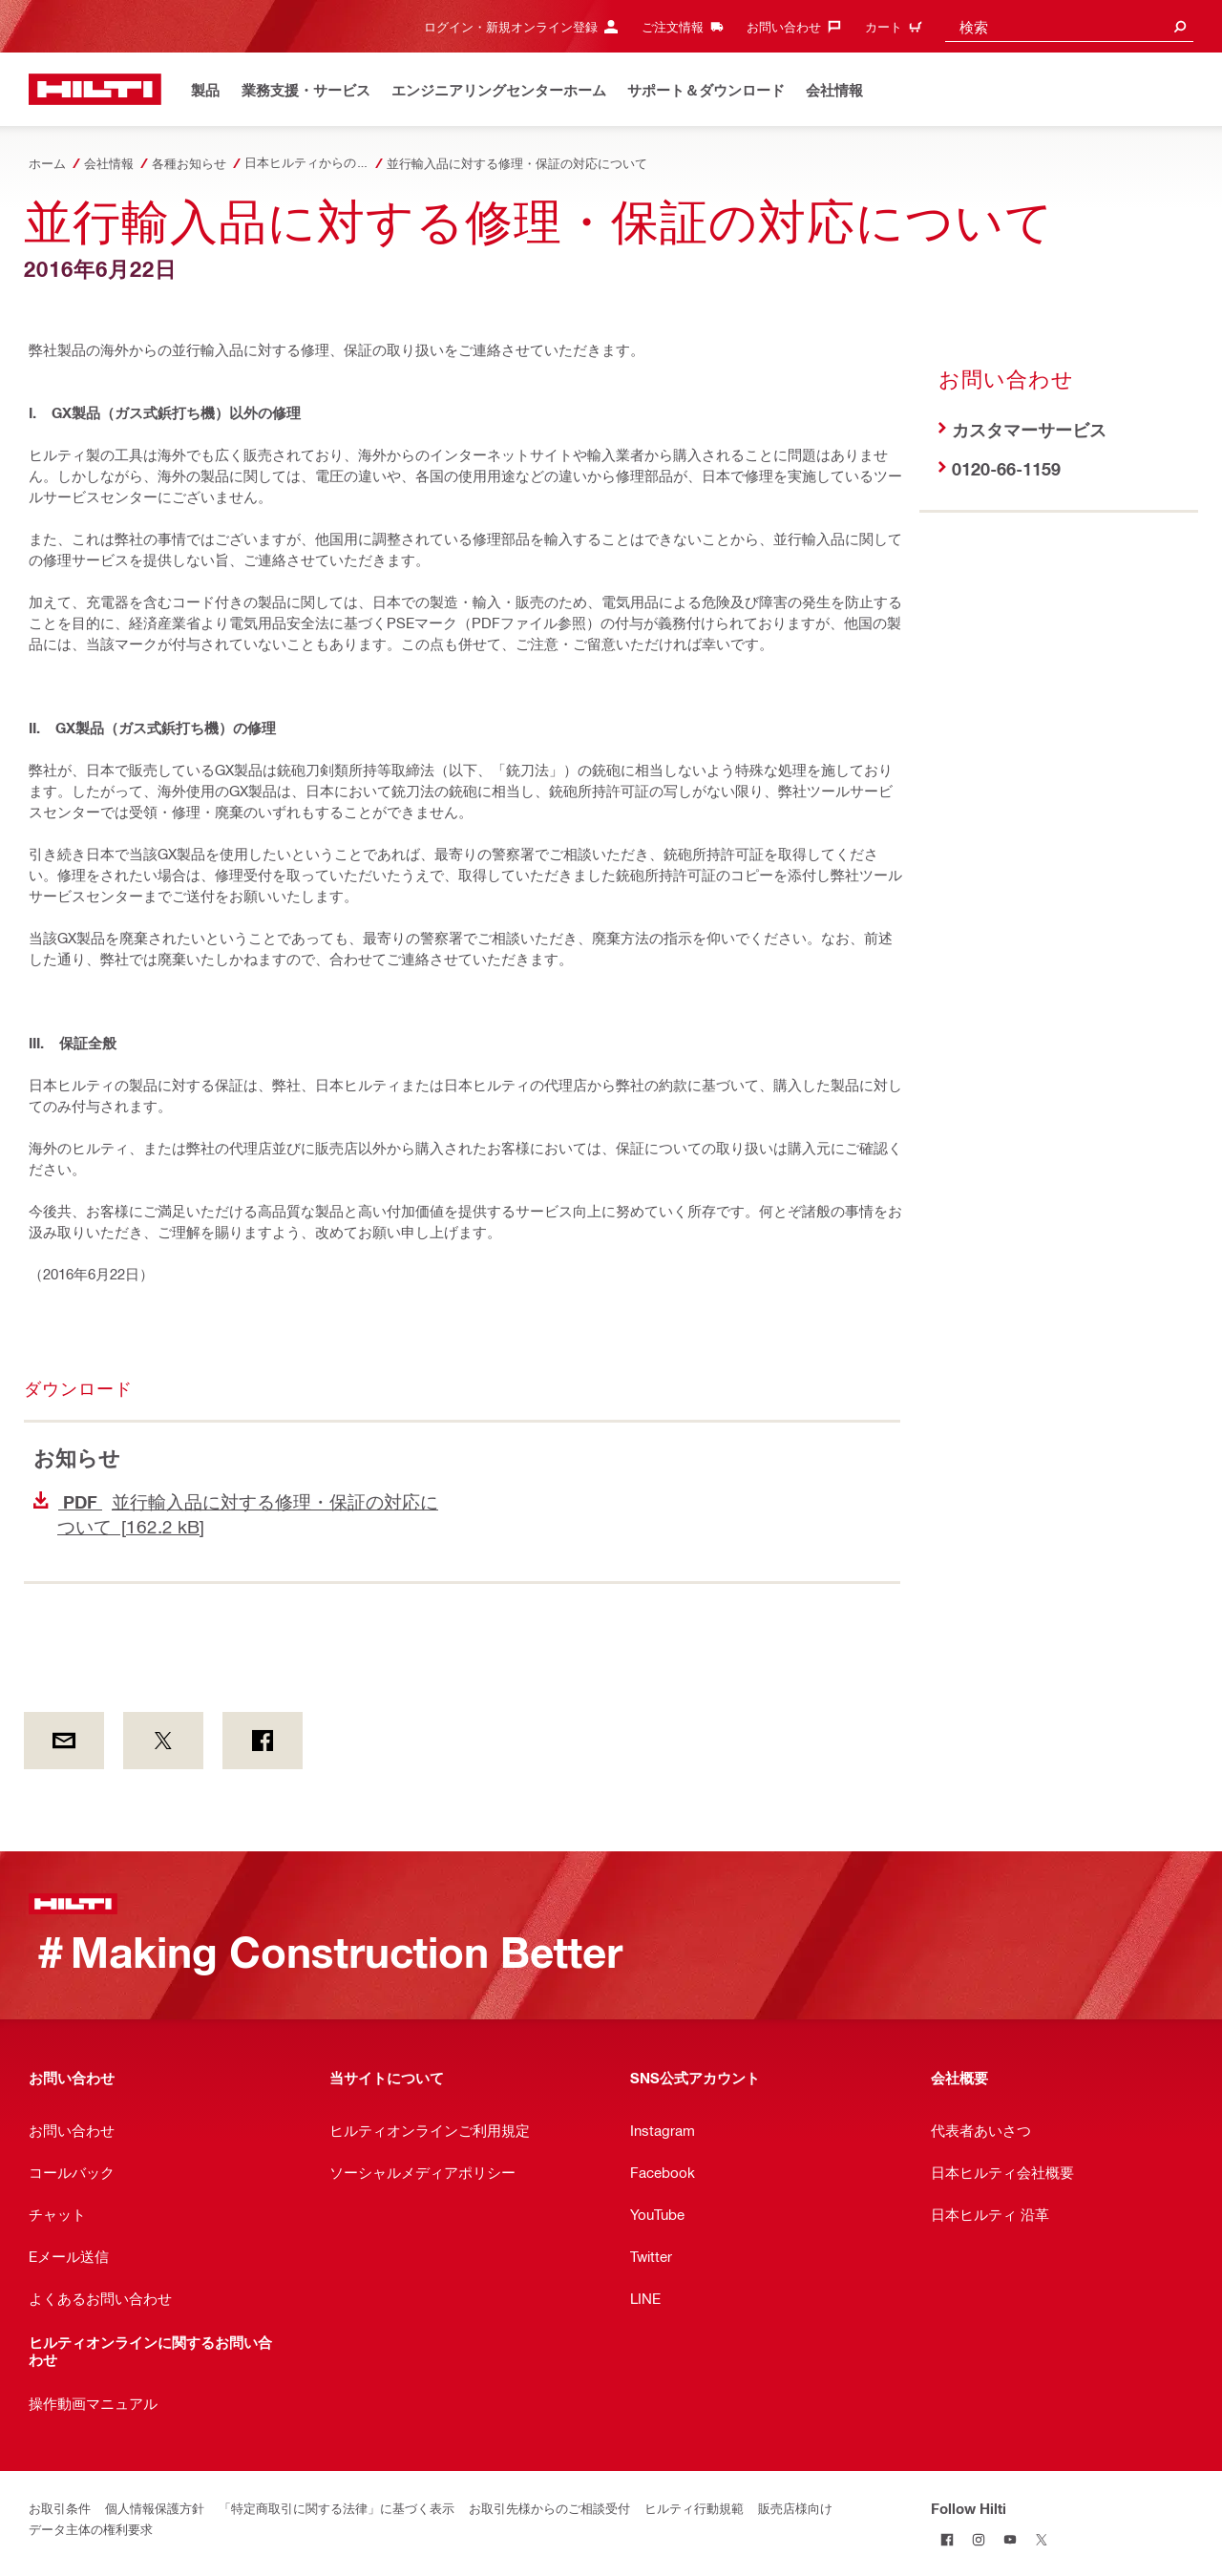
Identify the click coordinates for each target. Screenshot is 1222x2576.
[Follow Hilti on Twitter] (1041, 2539)
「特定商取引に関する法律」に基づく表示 (336, 2508)
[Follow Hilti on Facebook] (946, 2539)
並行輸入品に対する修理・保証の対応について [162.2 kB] (235, 1513)
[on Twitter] (163, 1740)
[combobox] (1069, 26)
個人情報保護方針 (154, 2508)
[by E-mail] (64, 1740)
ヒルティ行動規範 (694, 2508)
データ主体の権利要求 (91, 2529)
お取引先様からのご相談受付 (549, 2508)
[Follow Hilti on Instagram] (978, 2539)
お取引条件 (60, 2508)
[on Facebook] (262, 1740)
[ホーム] (95, 89)
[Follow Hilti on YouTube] (1009, 2539)
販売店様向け (795, 2508)
